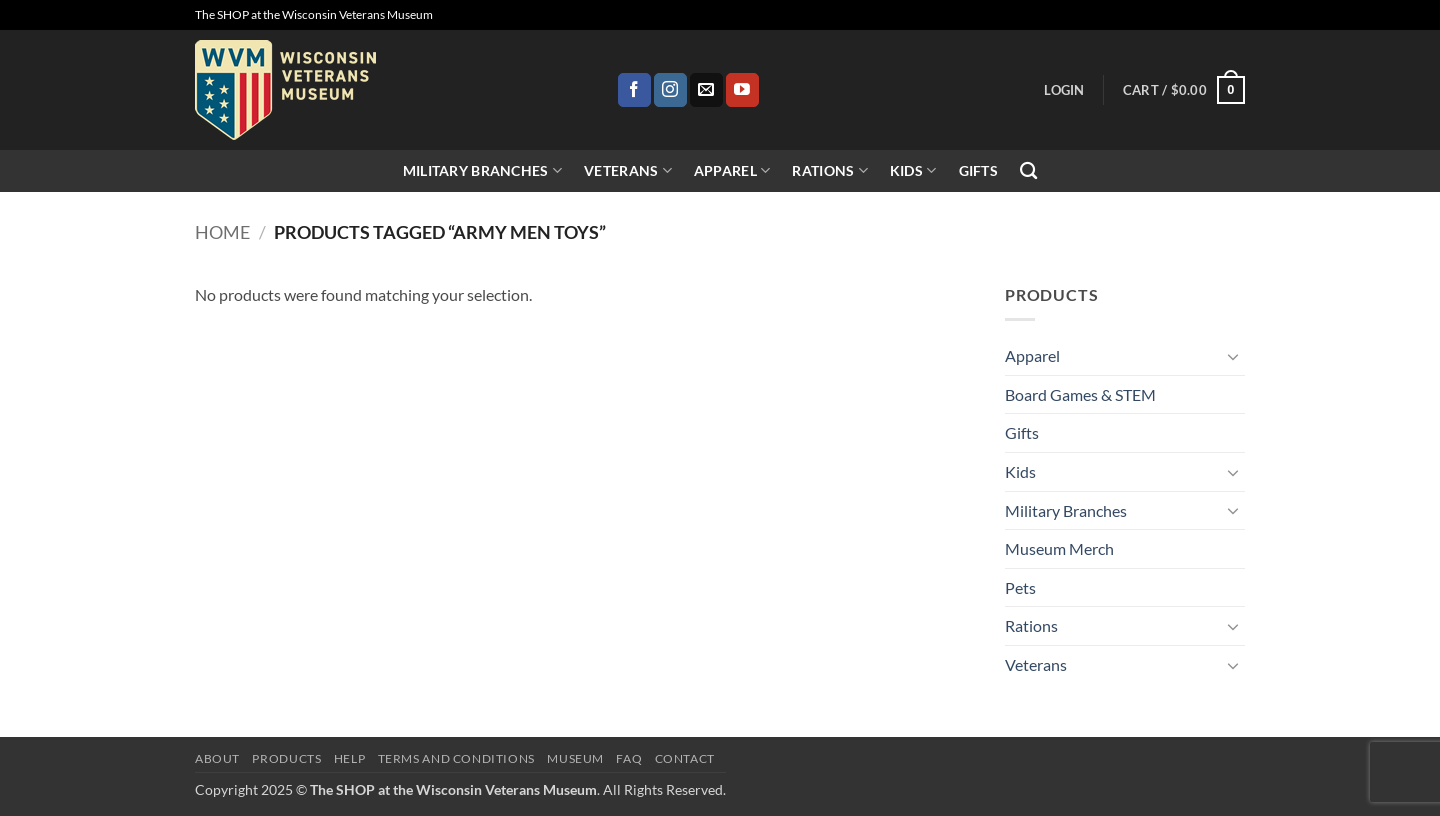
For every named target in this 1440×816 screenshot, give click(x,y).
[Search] (1028, 171)
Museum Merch (1059, 548)
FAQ (629, 758)
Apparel (732, 170)
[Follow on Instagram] (670, 90)
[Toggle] (1233, 356)
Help (349, 758)
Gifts (978, 170)
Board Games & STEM (1080, 394)
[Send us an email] (706, 90)
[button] (1064, 90)
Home (222, 232)
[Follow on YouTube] (742, 90)
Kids (913, 170)
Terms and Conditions (456, 758)
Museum (575, 758)
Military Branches (482, 170)
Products (286, 758)
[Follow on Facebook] (634, 90)
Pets (1020, 587)
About (217, 758)
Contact (685, 758)
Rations (830, 170)
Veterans (628, 170)
